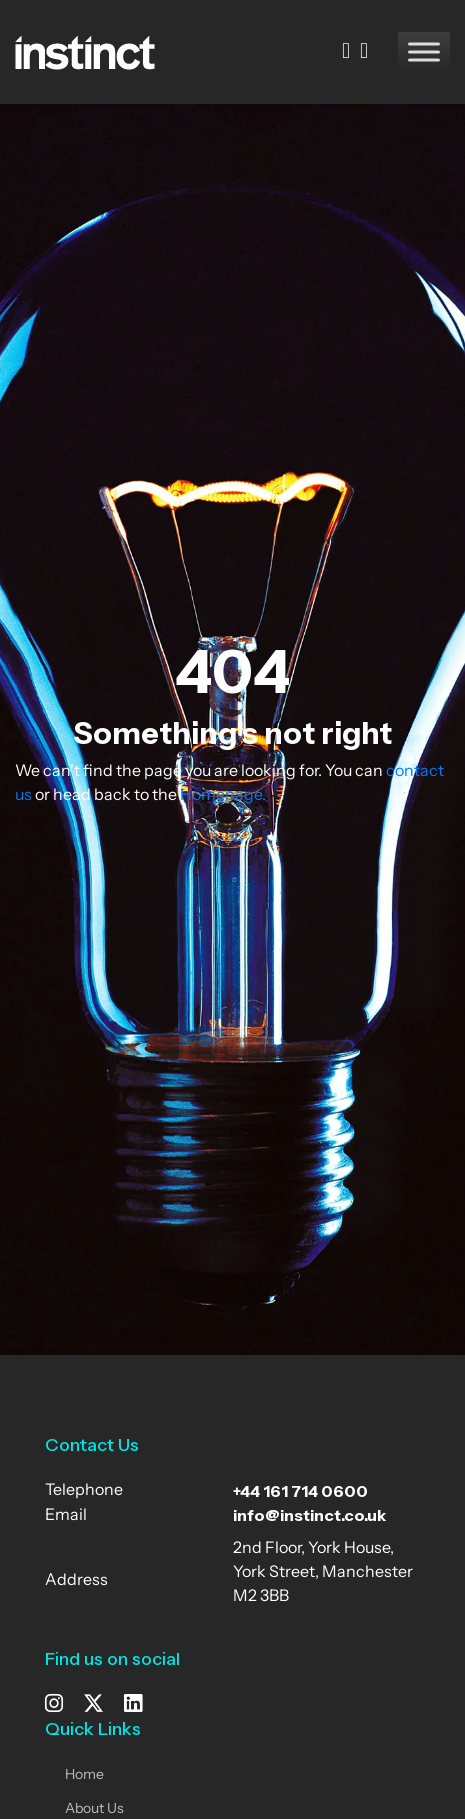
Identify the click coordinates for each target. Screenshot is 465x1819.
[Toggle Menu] (424, 51)
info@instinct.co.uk (309, 1515)
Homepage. (223, 796)
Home (84, 1775)
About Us (94, 1809)
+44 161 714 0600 (300, 1491)
